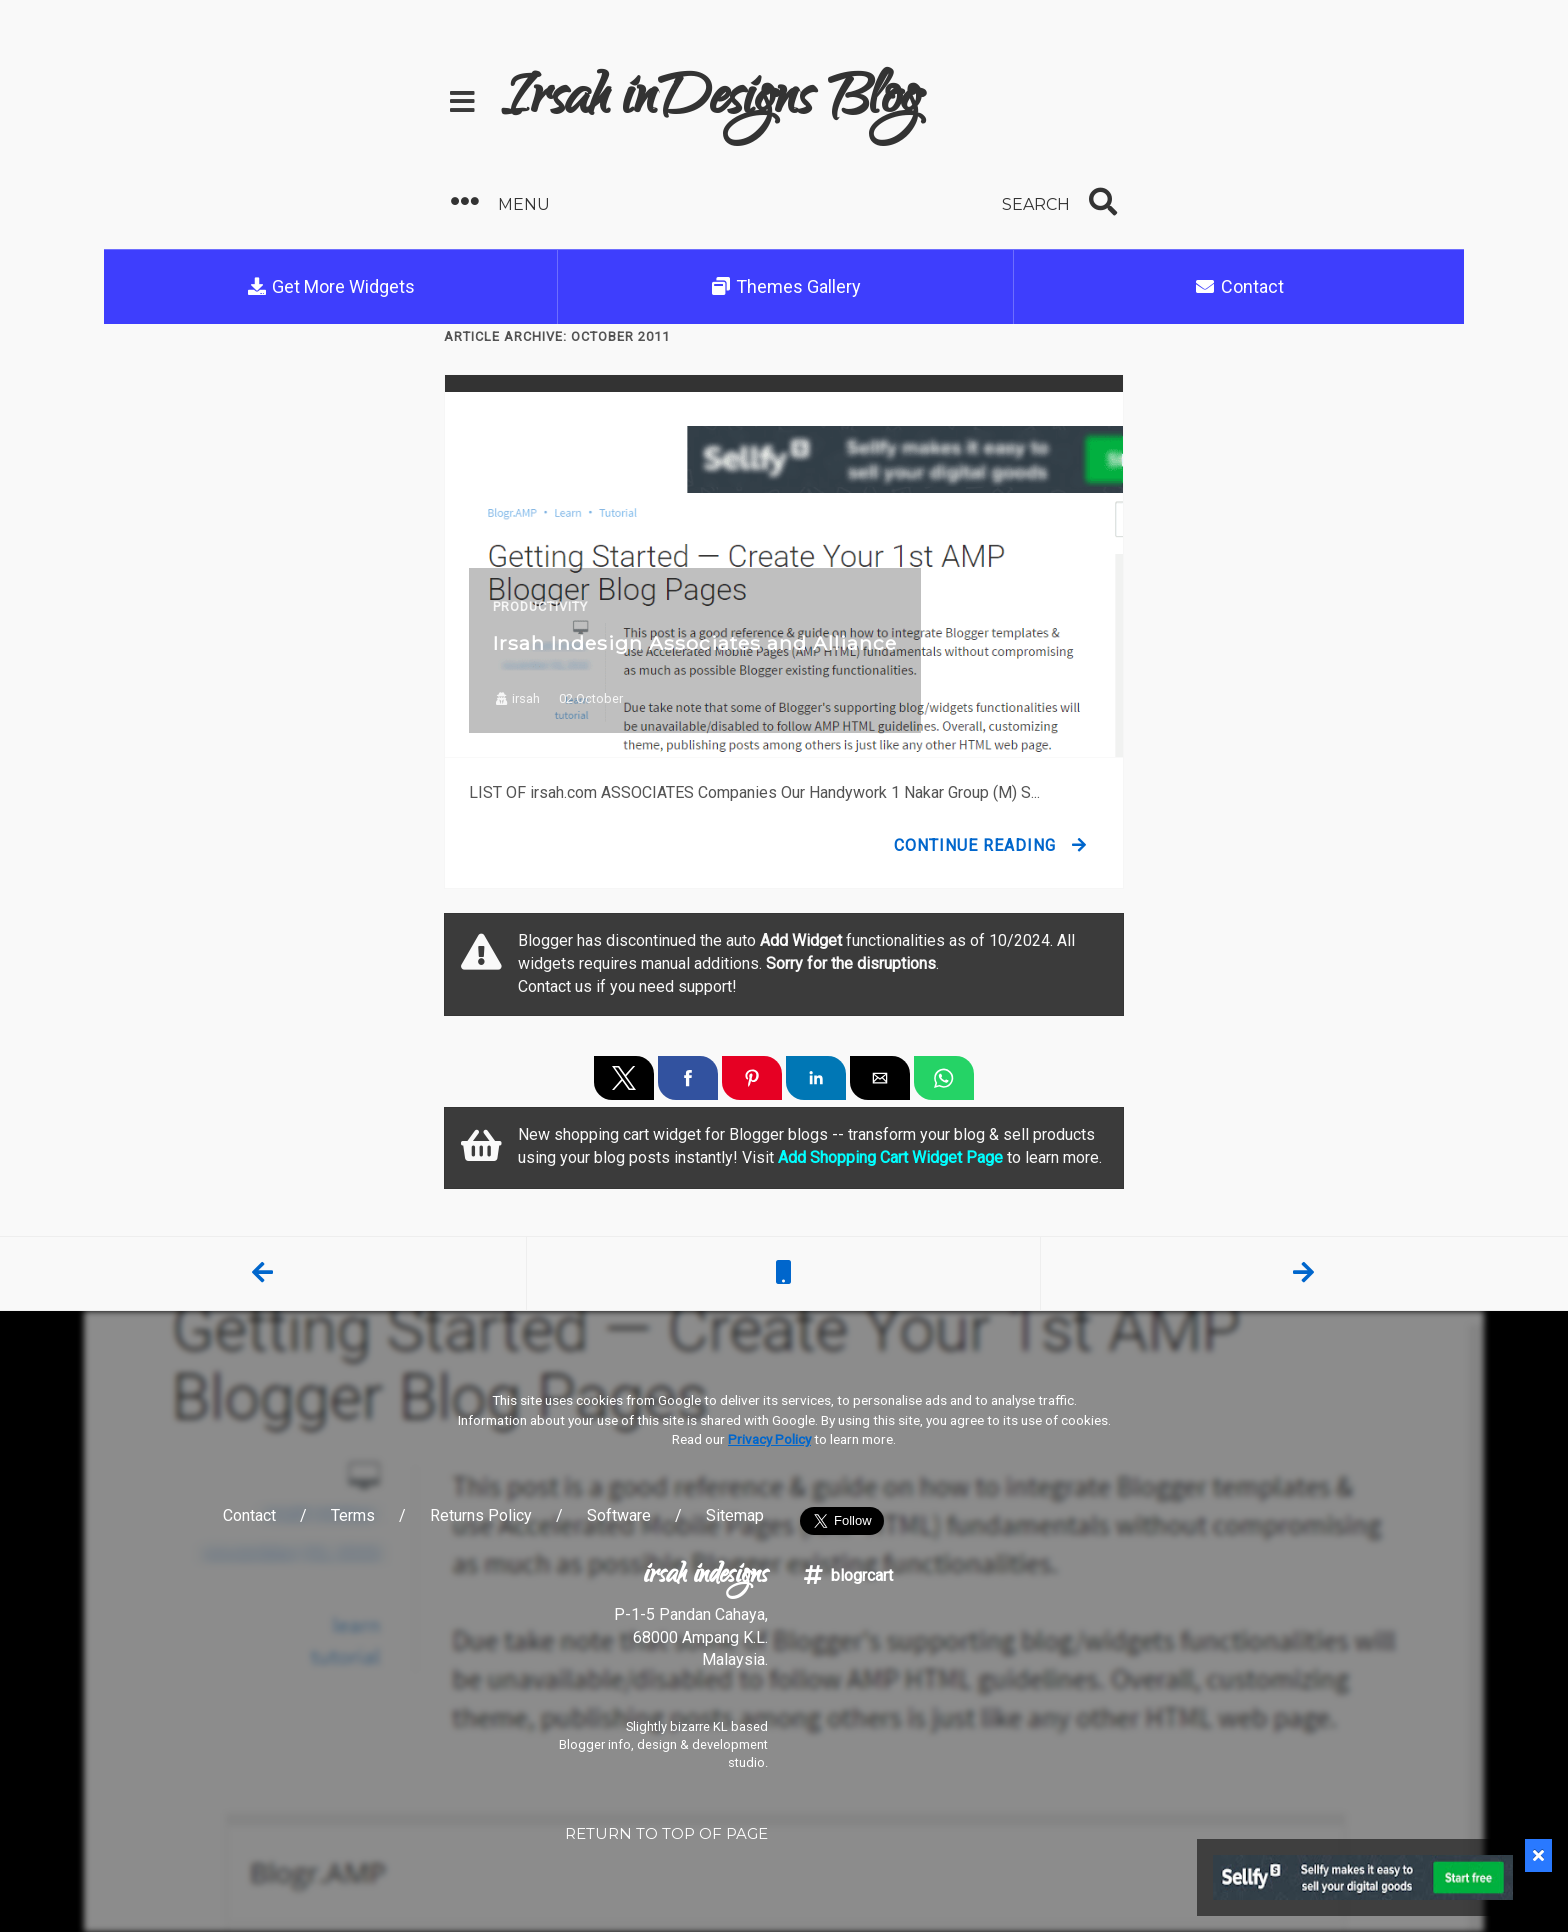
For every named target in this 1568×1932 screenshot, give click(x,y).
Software (619, 1515)
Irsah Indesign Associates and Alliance (695, 643)
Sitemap (735, 1515)
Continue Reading (975, 845)
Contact (1239, 286)
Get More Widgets (331, 286)
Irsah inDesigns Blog (711, 102)
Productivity (540, 606)
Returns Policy (481, 1515)
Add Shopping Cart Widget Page (890, 1157)
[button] (610, 202)
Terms (353, 1515)
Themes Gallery (786, 286)
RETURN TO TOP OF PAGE (666, 1833)
